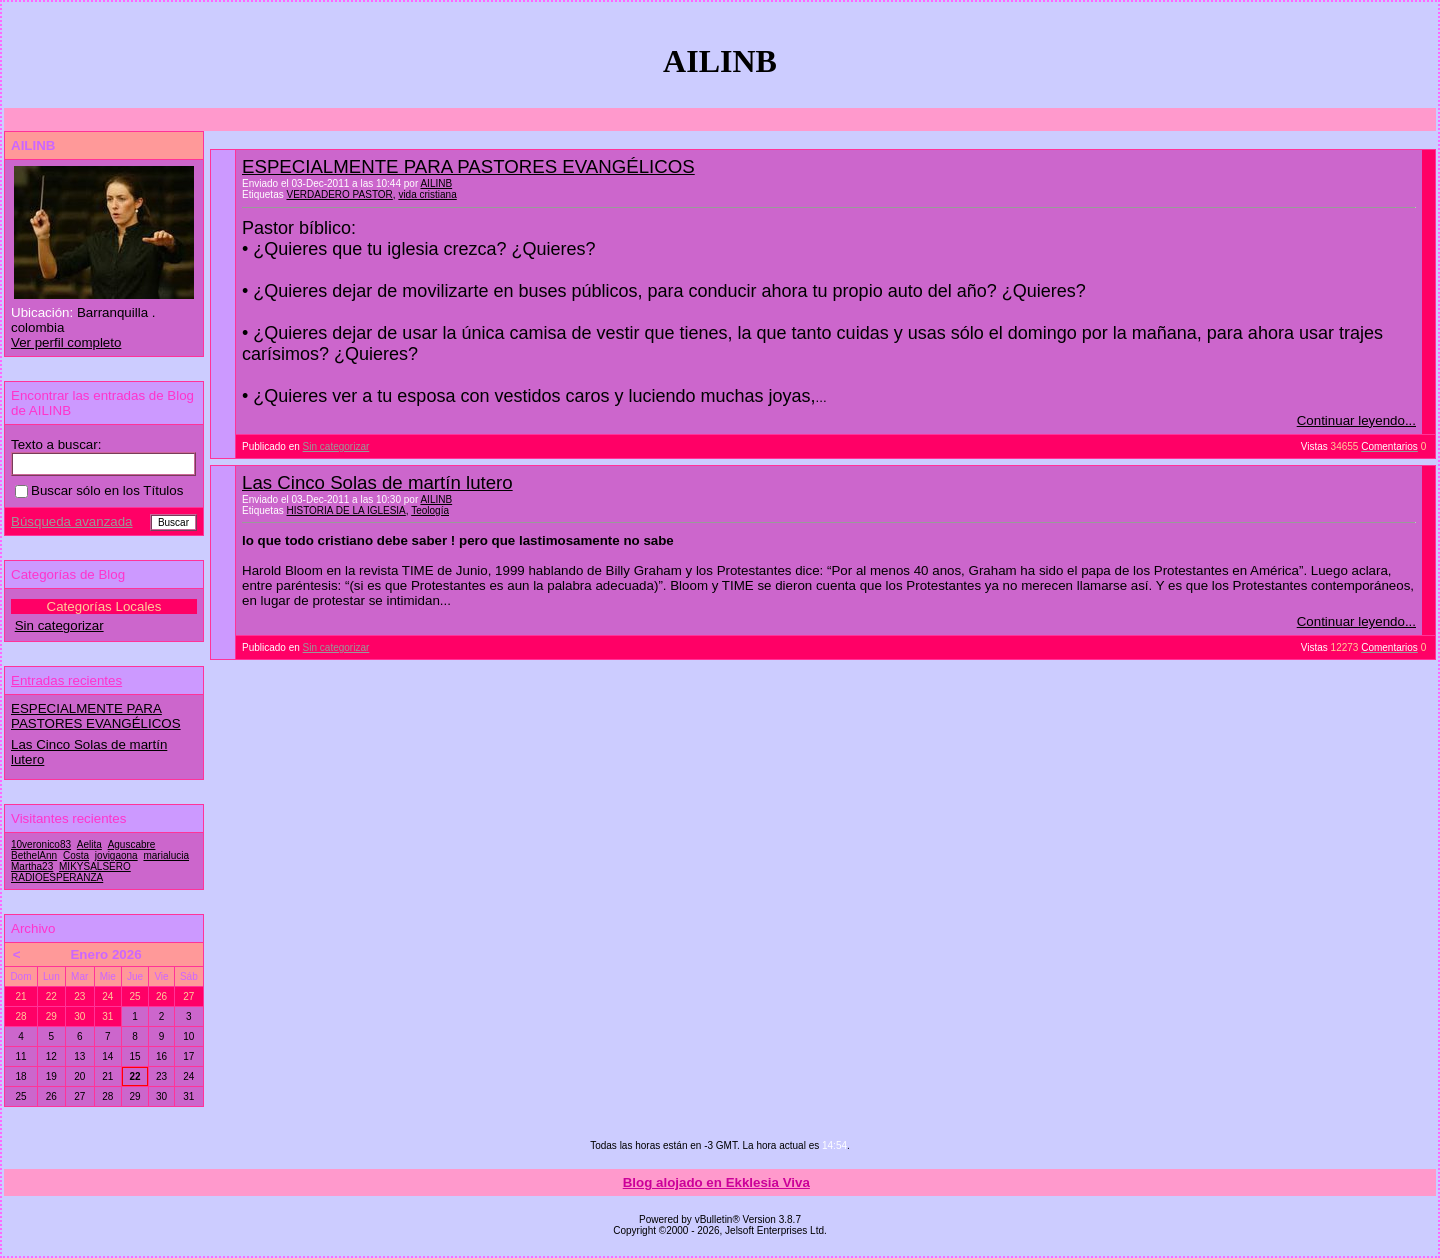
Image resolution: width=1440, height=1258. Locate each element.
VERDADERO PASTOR (339, 194)
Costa (76, 855)
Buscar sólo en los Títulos (99, 490)
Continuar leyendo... (1356, 420)
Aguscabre (132, 844)
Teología (430, 510)
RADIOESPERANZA (57, 877)
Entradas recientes (66, 680)
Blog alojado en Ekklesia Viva (716, 1182)
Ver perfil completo (66, 342)
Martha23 (32, 866)
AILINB (436, 183)
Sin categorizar (336, 446)
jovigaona (116, 855)
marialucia (166, 855)
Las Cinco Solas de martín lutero (377, 482)
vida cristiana (427, 194)
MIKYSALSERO (95, 866)
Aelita (89, 844)
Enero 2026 (105, 954)
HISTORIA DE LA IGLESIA (345, 510)
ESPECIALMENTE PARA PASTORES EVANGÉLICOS (468, 166)
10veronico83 (41, 844)
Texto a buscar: (56, 444)
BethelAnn (34, 855)
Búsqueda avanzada (72, 521)
